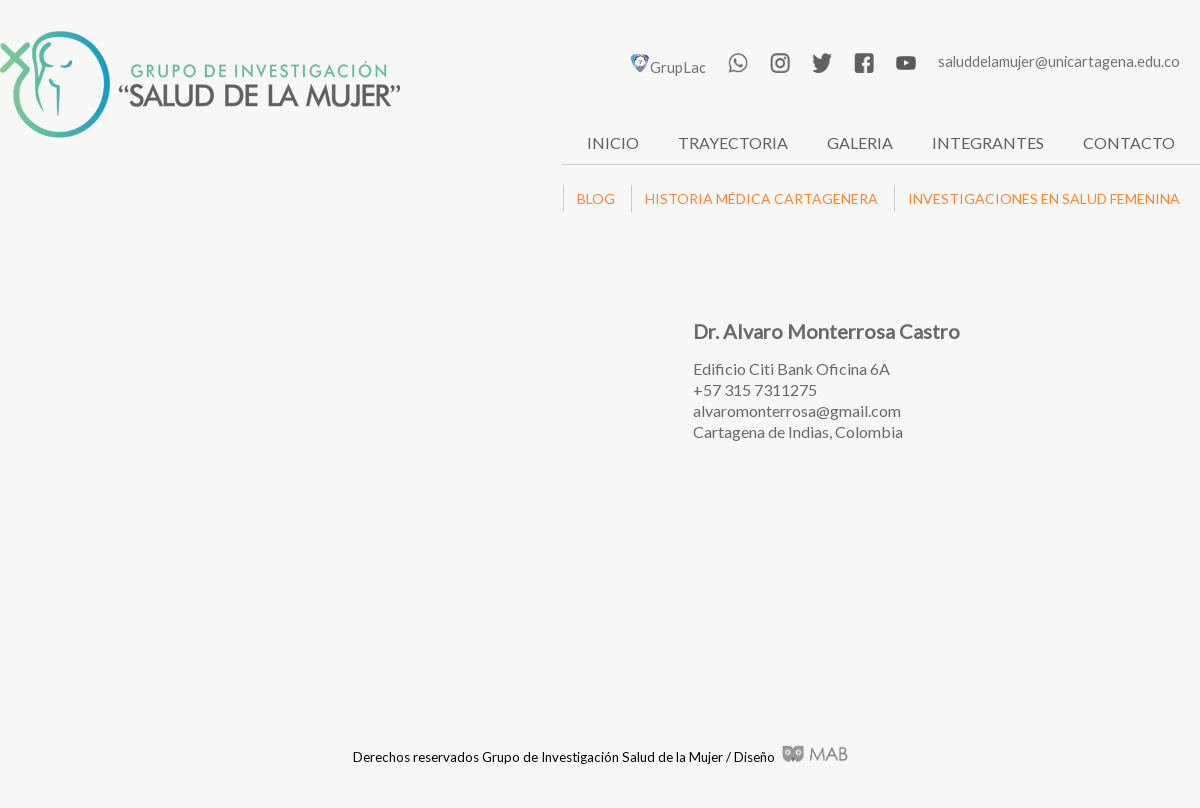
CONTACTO (1129, 142)
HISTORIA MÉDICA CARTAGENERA (761, 198)
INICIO (613, 142)
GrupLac (668, 67)
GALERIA (860, 142)
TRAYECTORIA (733, 142)
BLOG (596, 198)
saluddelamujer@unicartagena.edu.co (1059, 61)
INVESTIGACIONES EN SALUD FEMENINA (1044, 198)
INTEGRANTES (988, 142)
